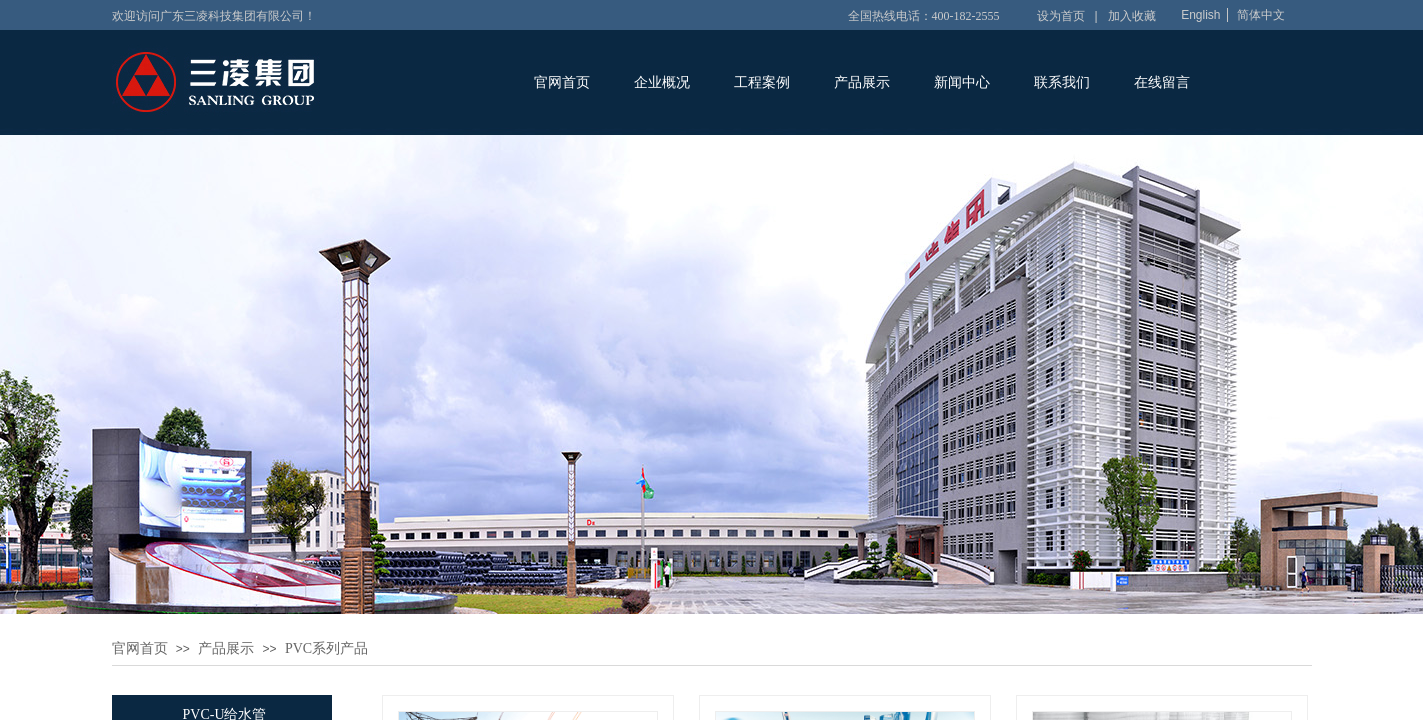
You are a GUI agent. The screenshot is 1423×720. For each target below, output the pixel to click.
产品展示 (862, 82)
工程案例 (762, 82)
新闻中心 (962, 82)
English (1200, 15)
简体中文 (1261, 15)
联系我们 (1062, 82)
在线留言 (1162, 82)
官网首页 (562, 82)
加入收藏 (1132, 16)
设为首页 (1061, 16)
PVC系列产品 (326, 648)
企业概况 (662, 82)
